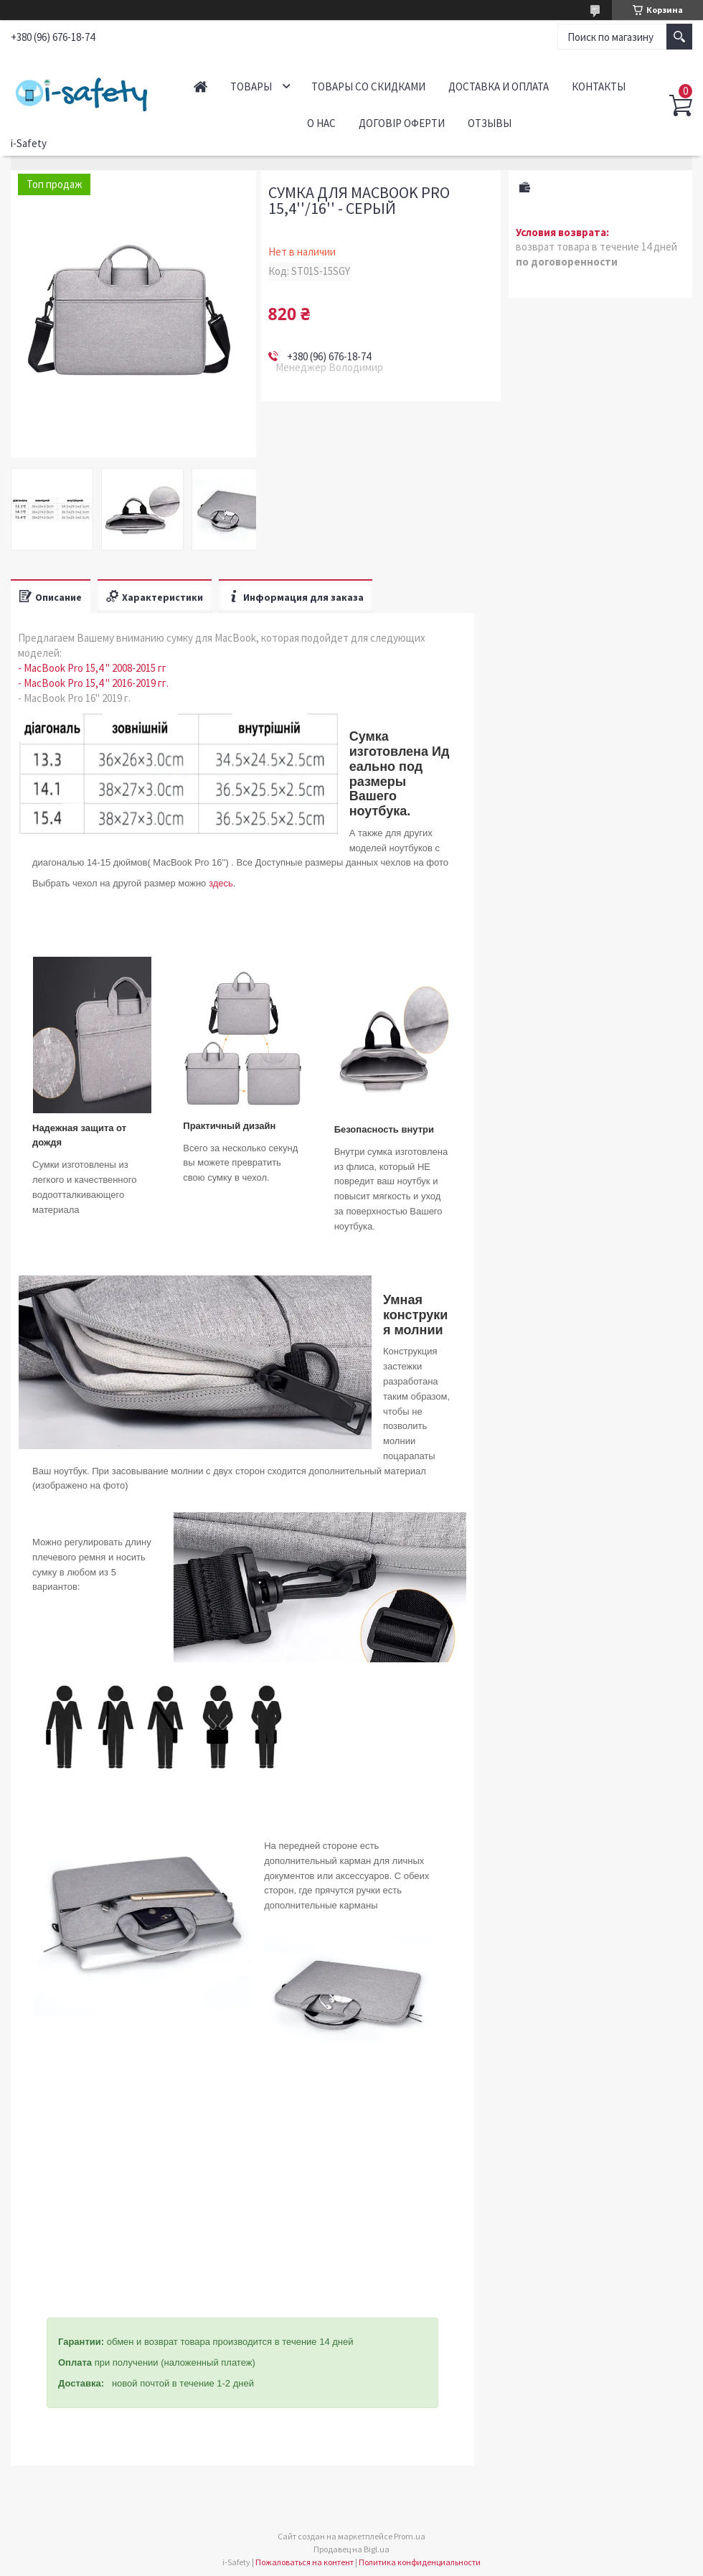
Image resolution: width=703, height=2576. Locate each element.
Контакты (599, 86)
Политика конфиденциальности (420, 2562)
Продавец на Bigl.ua (351, 2549)
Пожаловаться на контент (304, 2562)
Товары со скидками (368, 86)
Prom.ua (409, 2536)
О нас (321, 123)
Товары (251, 86)
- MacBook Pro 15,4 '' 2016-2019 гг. (93, 683)
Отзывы (489, 123)
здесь (221, 883)
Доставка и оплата (498, 86)
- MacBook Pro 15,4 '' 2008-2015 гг (92, 668)
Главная (200, 86)
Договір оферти (402, 123)
